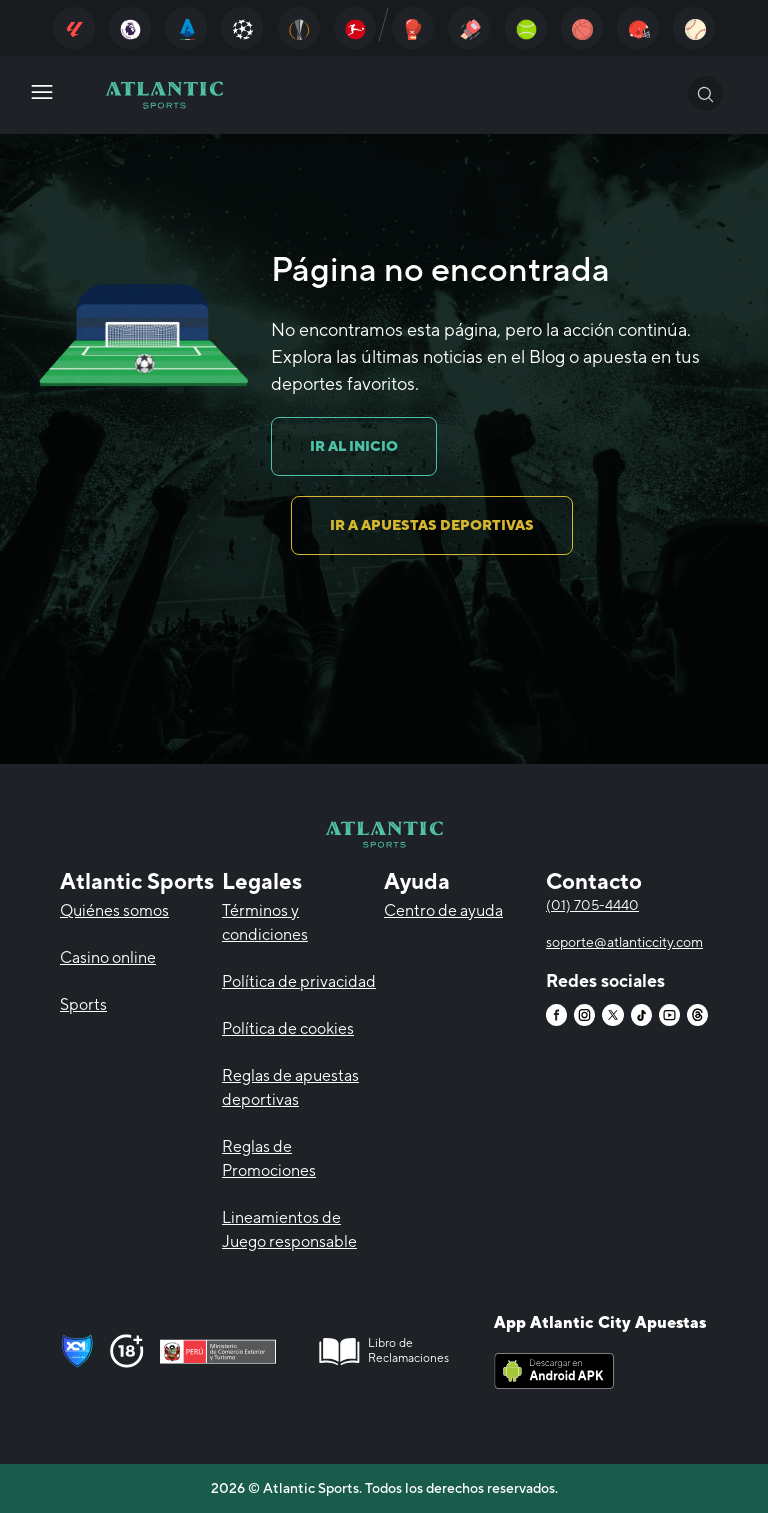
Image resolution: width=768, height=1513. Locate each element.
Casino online (108, 957)
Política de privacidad (299, 981)
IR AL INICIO (354, 446)
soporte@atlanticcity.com (624, 942)
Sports (83, 1004)
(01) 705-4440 (592, 905)
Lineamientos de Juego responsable (289, 1229)
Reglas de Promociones (269, 1158)
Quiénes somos (114, 910)
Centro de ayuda (443, 910)
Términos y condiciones (265, 922)
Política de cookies (288, 1028)
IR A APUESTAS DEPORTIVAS (432, 525)
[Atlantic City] (74, 28)
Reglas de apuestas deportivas (290, 1087)
